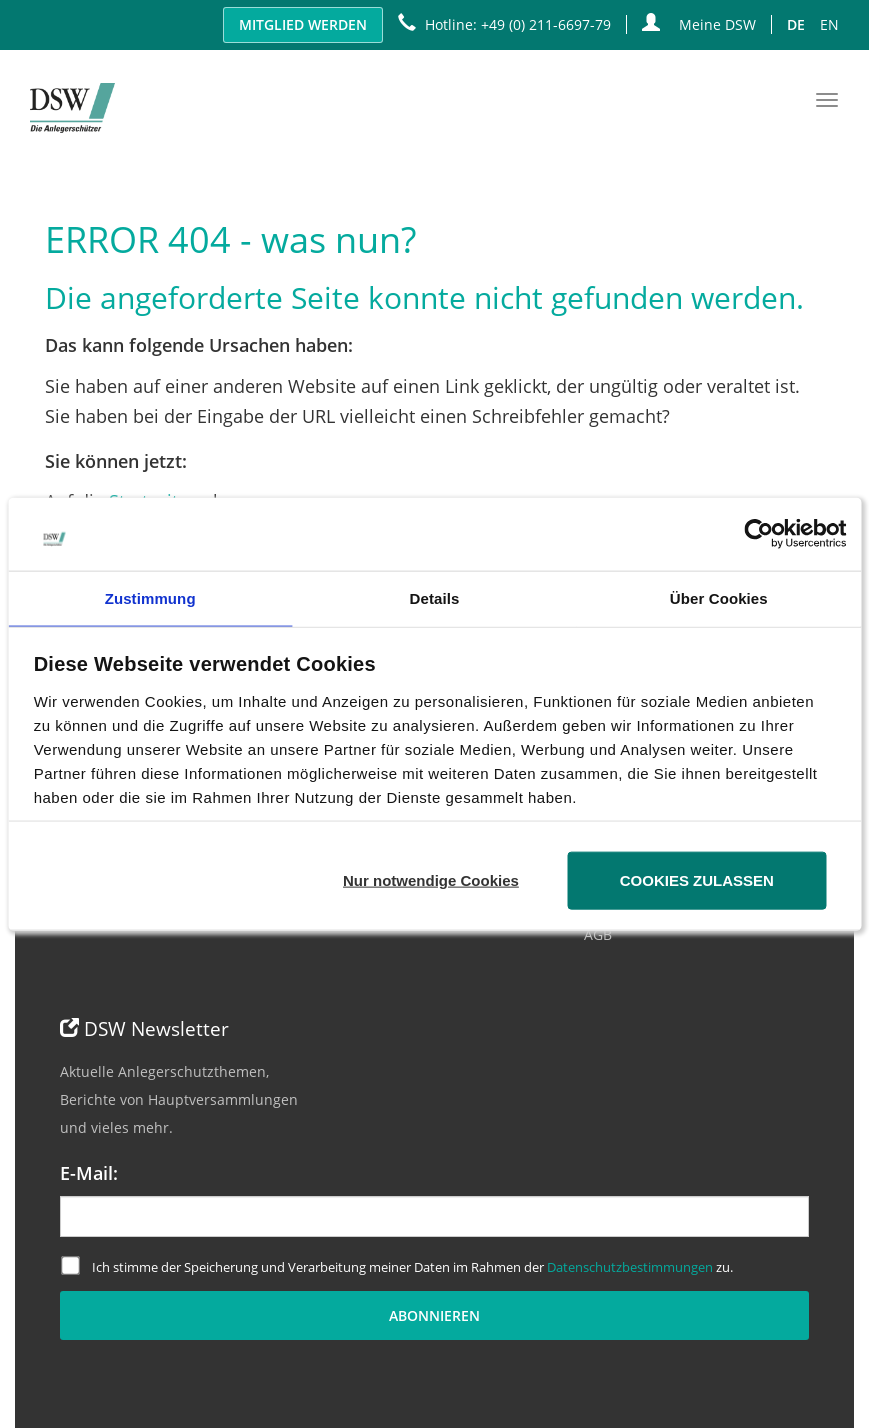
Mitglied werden (303, 24)
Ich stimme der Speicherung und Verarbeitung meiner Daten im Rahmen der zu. (397, 1266)
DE (796, 24)
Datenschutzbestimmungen (630, 1267)
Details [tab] (435, 597)
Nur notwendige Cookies (431, 879)
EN (829, 24)
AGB (598, 934)
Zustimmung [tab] (150, 597)
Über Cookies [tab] (719, 597)
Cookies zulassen (697, 879)
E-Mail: (89, 1173)
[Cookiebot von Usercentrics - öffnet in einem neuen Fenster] (758, 534)
